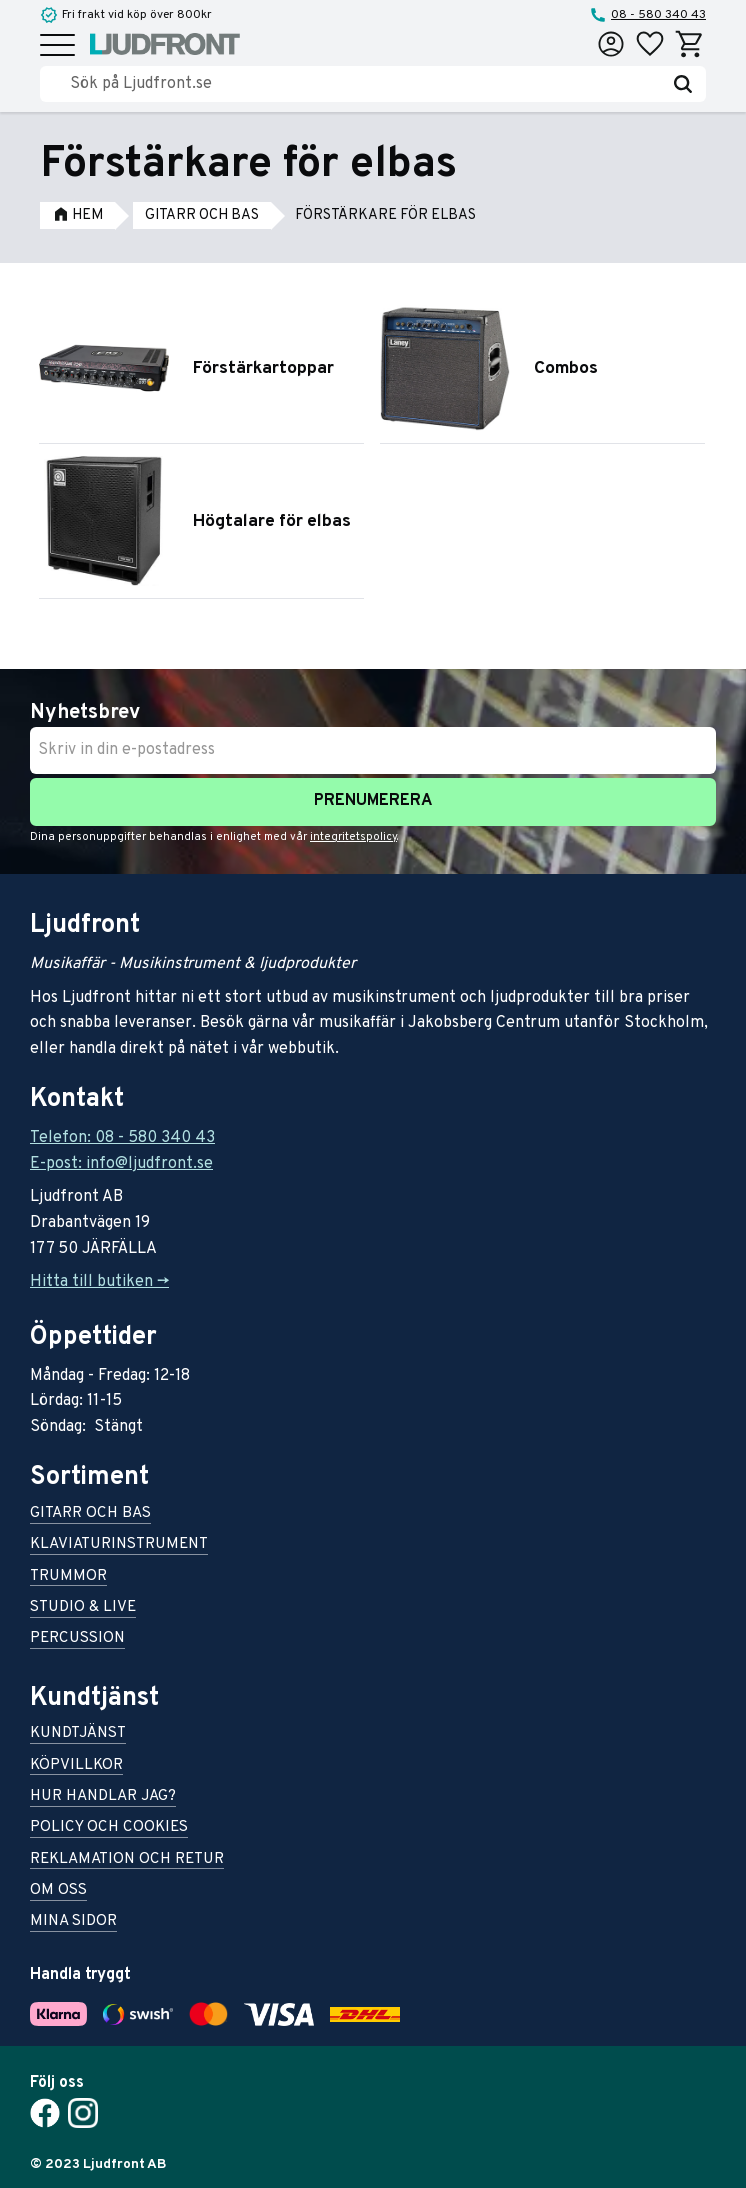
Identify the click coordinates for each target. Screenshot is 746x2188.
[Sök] (683, 84)
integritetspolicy (353, 837)
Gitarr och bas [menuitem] (90, 1514)
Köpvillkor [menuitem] (76, 1766)
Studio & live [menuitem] (83, 1608)
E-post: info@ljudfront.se (121, 1164)
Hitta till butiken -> (99, 1282)
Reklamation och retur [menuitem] (127, 1860)
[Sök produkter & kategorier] (365, 84)
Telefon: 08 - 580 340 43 (122, 1138)
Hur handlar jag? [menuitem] (103, 1797)
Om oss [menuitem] (58, 1891)
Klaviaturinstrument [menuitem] (119, 1545)
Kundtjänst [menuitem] (78, 1734)
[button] (57, 46)
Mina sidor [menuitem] (73, 1922)
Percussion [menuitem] (77, 1639)
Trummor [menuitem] (68, 1577)
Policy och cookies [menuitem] (109, 1828)
